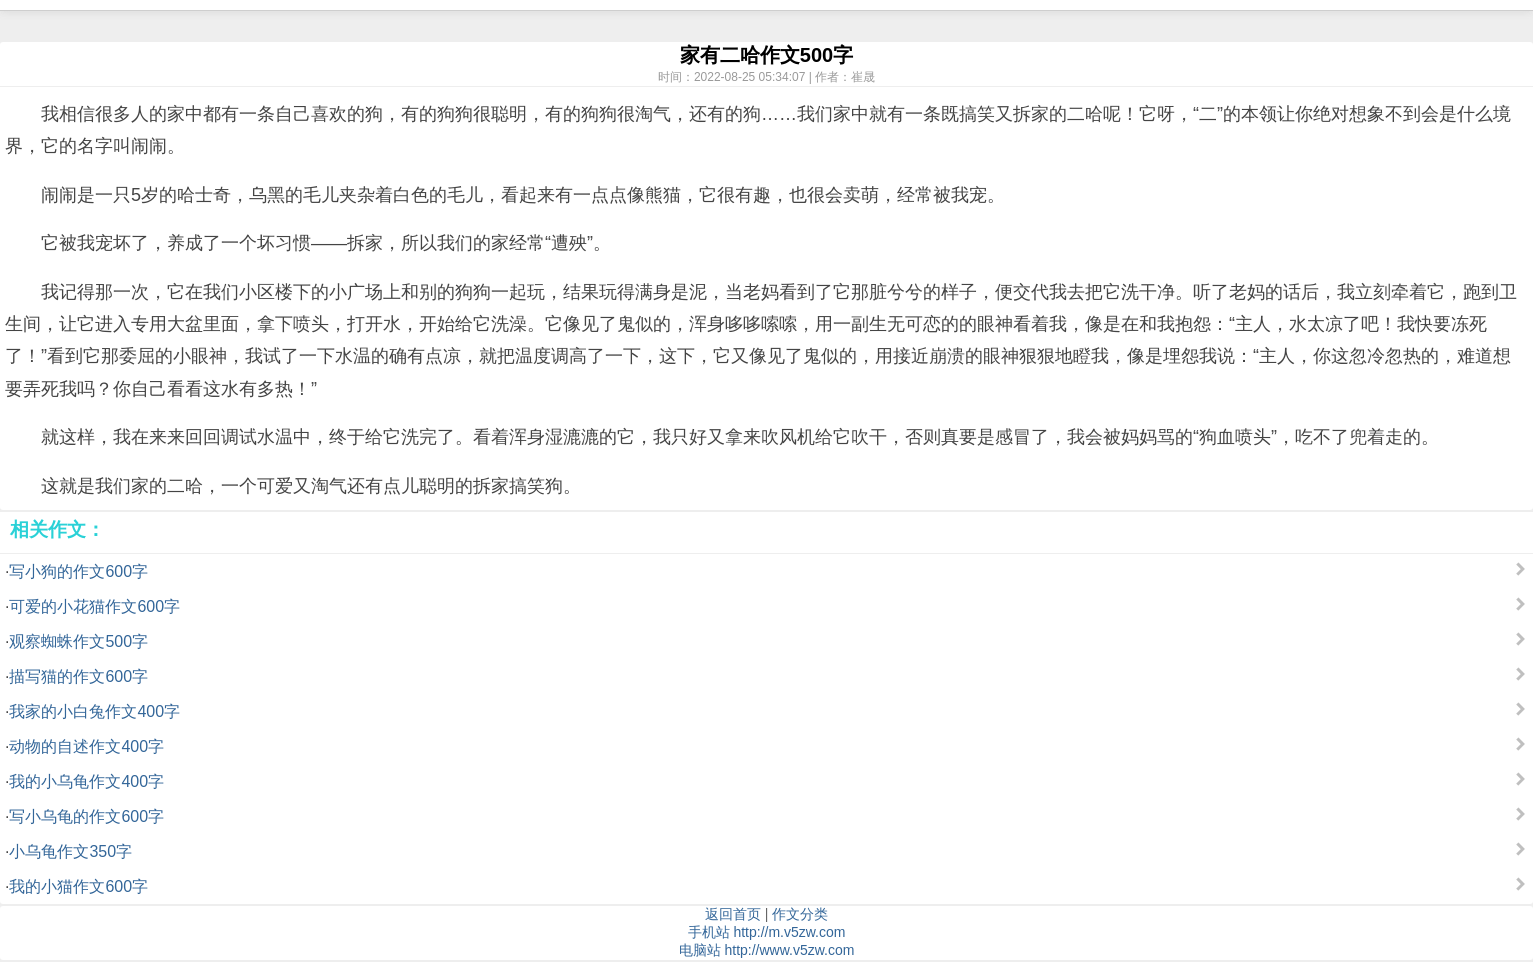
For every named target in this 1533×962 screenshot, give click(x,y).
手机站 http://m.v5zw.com (767, 932)
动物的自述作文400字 (86, 746)
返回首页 (733, 914)
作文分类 (800, 914)
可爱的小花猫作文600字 (94, 606)
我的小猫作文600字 (78, 886)
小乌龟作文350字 (70, 851)
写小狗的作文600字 (78, 571)
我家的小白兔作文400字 (94, 711)
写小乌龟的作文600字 (86, 816)
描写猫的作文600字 (78, 676)
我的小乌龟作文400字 (86, 781)
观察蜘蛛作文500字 (78, 641)
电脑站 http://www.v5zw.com (767, 950)
